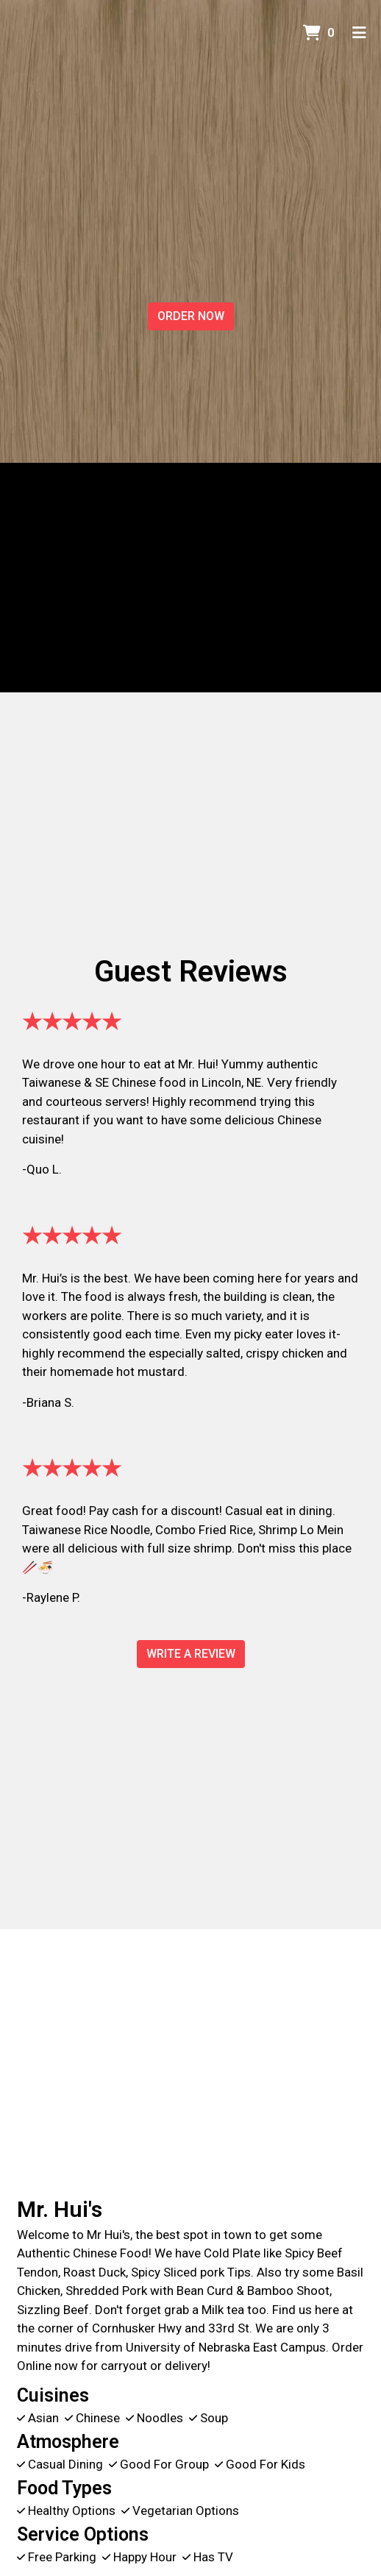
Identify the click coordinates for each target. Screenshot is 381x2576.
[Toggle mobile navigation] (359, 33)
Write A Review (190, 1654)
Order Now (190, 316)
